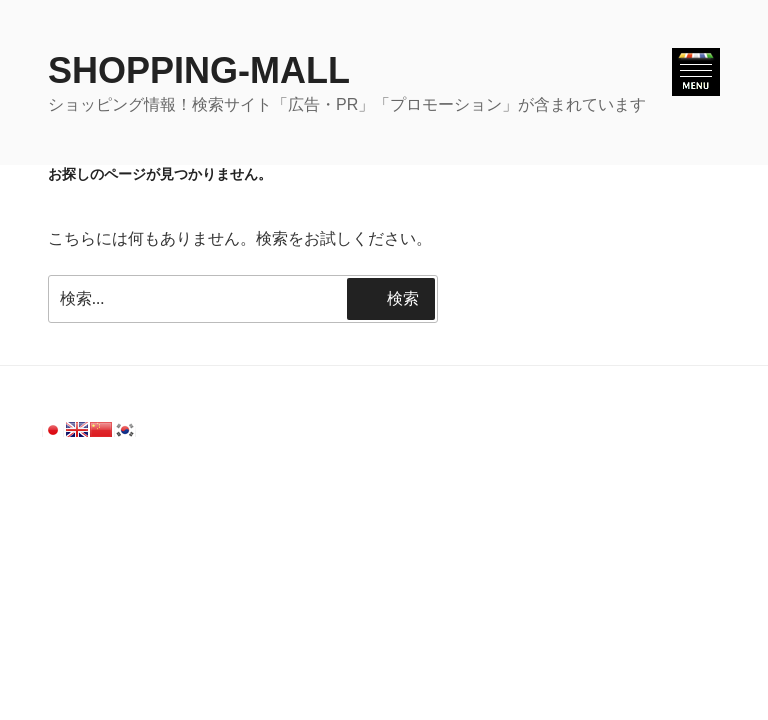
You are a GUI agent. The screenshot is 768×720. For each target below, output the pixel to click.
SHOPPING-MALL (199, 70)
